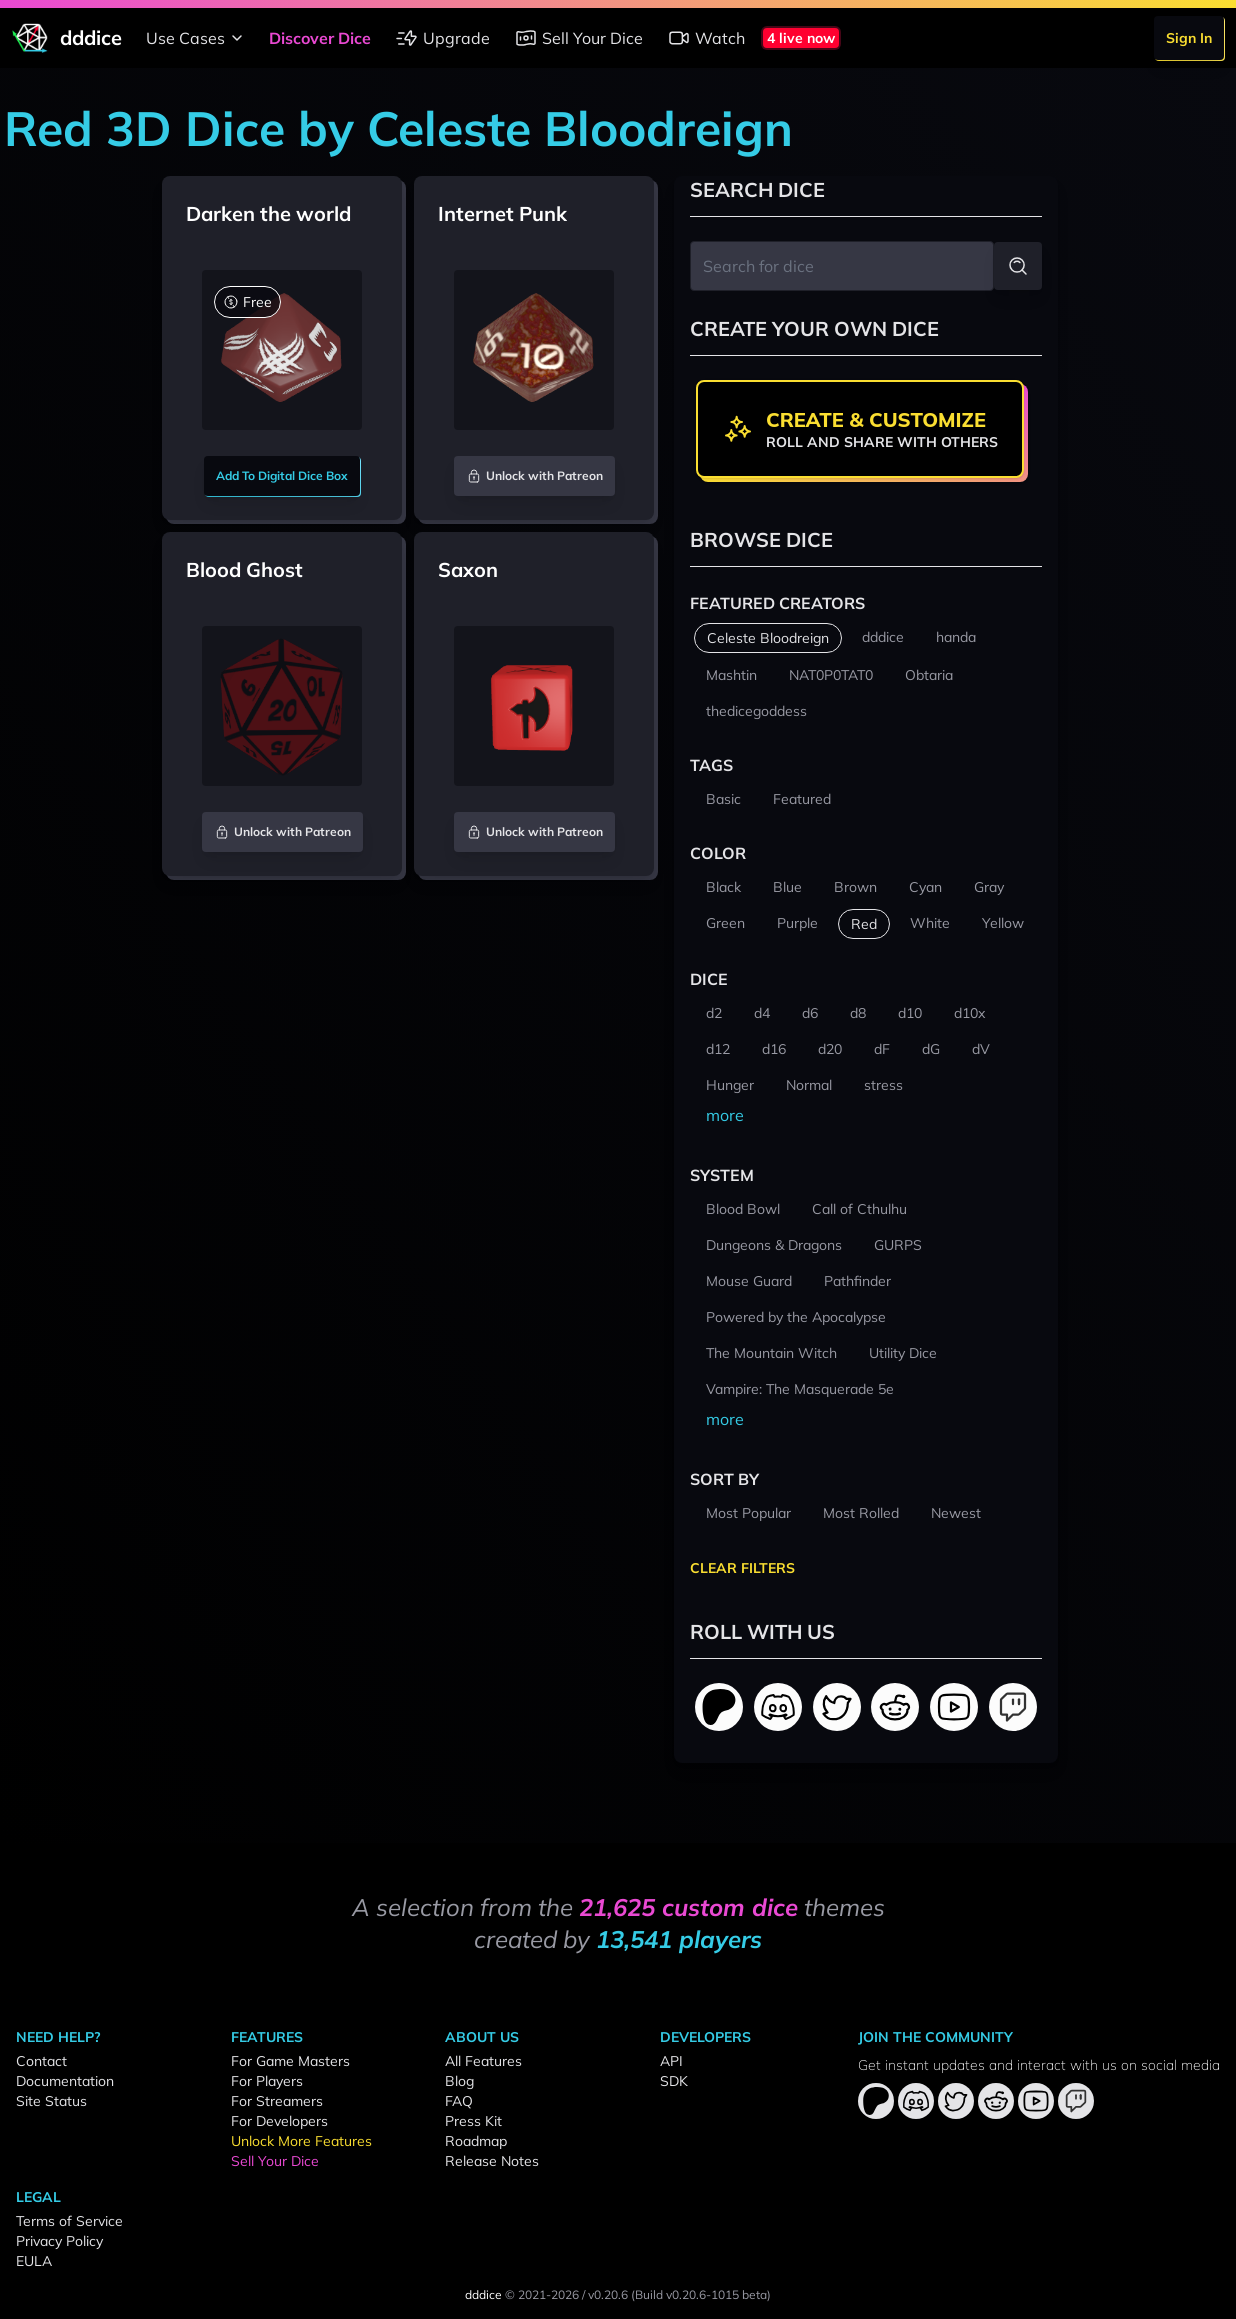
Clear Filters (742, 1568)
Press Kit (473, 2121)
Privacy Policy (59, 2241)
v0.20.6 (608, 2294)
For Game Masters (290, 2061)
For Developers (279, 2121)
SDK (674, 2081)
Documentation (65, 2081)
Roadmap (476, 2141)
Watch (706, 38)
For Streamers (277, 2101)
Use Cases (197, 38)
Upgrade (442, 38)
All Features (483, 2061)
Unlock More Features (301, 2141)
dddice (483, 2294)
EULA (34, 2261)
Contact (41, 2061)
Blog (459, 2081)
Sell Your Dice (578, 38)
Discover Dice (320, 38)
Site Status (51, 2101)
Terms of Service (69, 2221)
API (671, 2061)
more (725, 1115)
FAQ (459, 2101)
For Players (267, 2081)
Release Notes (492, 2161)
